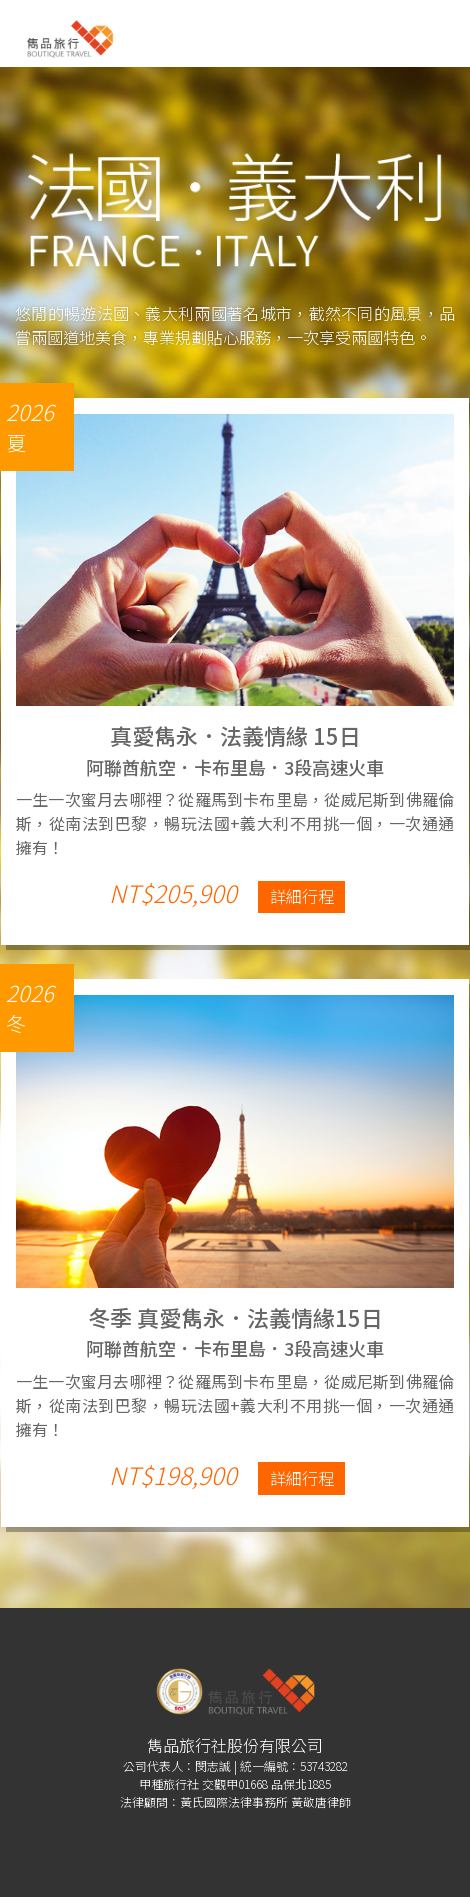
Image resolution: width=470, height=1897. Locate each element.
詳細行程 (302, 896)
